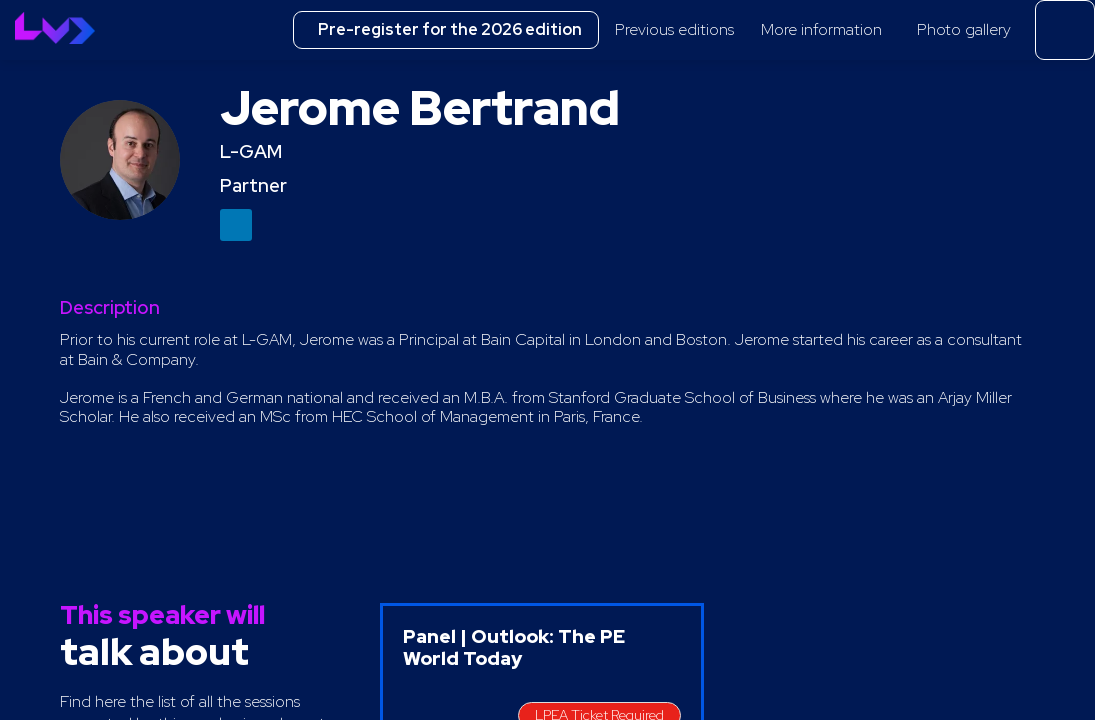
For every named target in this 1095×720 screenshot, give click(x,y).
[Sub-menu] (743, 31)
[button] (446, 29)
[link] (680, 30)
